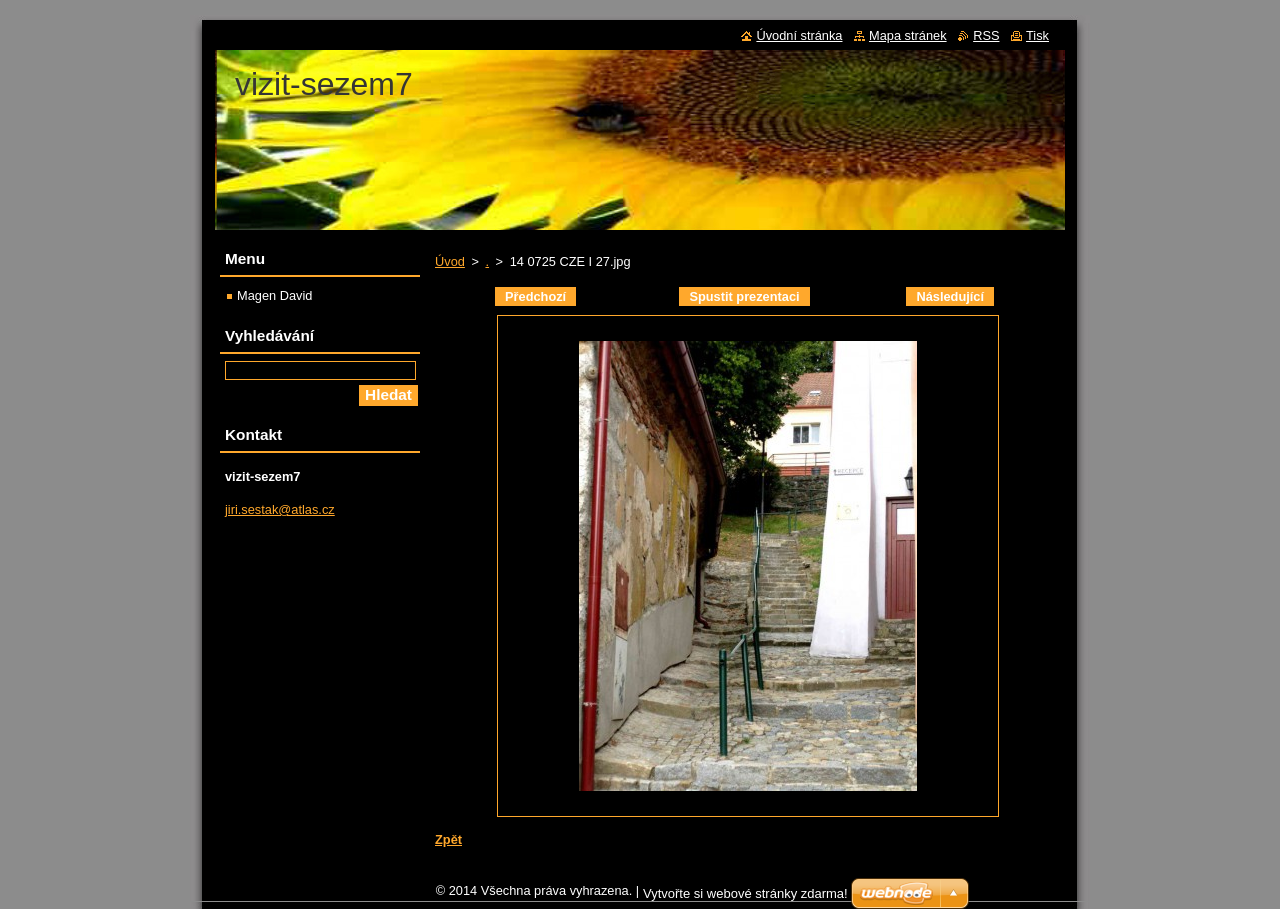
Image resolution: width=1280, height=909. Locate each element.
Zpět (448, 839)
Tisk (1037, 35)
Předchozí (535, 296)
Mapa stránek (908, 35)
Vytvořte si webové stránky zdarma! (745, 898)
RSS (986, 35)
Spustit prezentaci (744, 296)
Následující (950, 296)
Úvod (450, 261)
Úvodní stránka (799, 35)
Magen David (274, 295)
